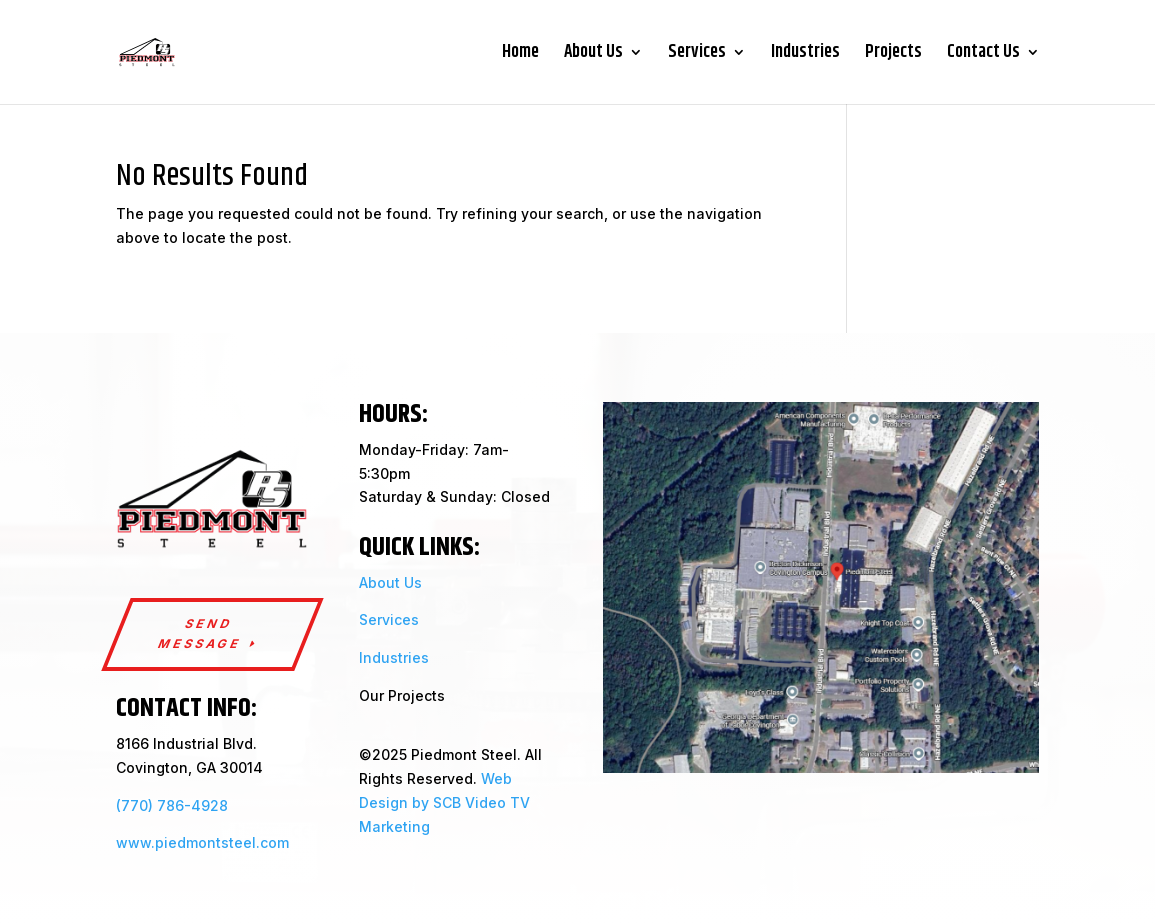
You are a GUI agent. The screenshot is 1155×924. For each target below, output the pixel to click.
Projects (893, 55)
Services (697, 55)
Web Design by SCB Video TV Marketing (444, 802)
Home (520, 55)
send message (200, 633)
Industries (805, 55)
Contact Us (983, 55)
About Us (593, 55)
